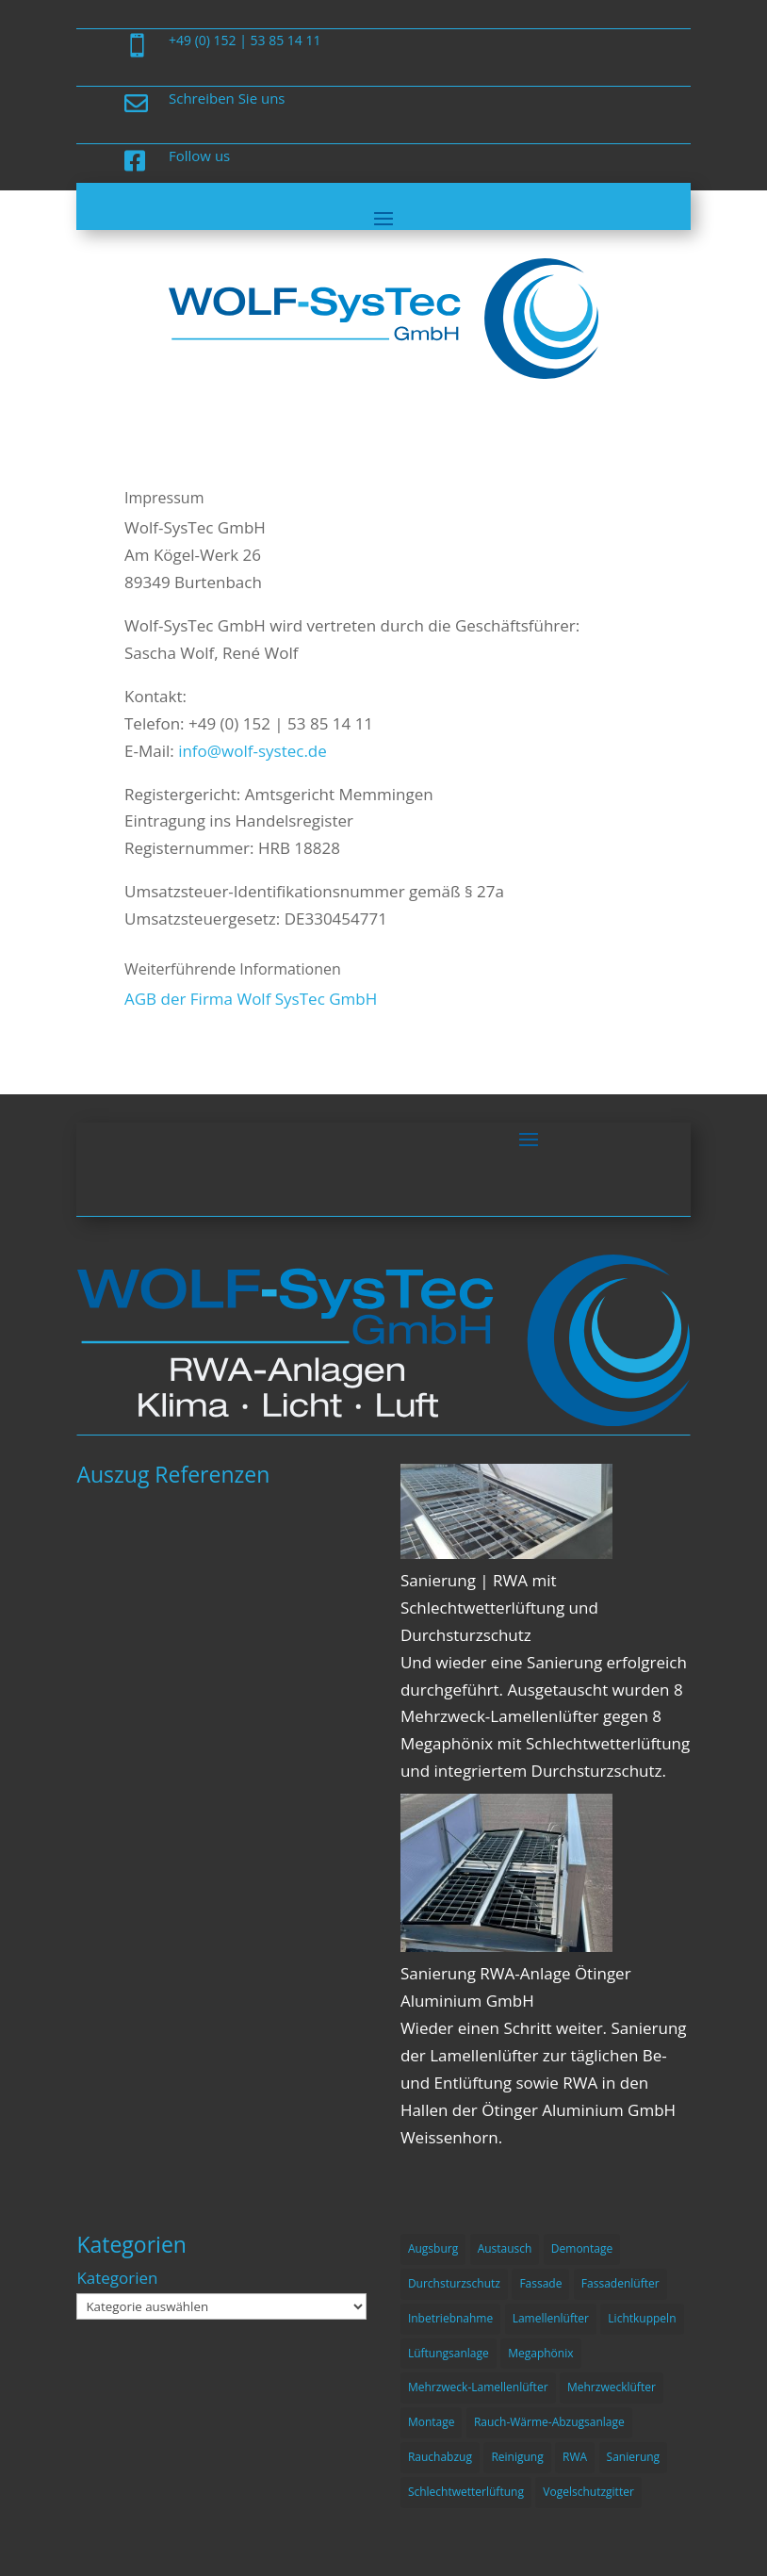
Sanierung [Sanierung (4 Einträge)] (634, 2457)
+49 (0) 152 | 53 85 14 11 (244, 40)
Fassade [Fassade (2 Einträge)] (540, 2283)
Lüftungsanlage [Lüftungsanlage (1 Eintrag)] (448, 2353)
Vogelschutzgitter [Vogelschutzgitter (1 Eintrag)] (588, 2492)
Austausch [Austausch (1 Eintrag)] (505, 2248)
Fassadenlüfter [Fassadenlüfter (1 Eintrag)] (620, 2283)
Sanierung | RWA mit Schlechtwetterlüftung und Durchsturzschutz (499, 1607)
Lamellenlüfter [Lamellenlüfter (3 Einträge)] (551, 2318)
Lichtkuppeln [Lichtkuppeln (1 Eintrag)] (642, 2318)
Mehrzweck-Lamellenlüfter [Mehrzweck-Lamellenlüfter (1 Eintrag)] (478, 2387)
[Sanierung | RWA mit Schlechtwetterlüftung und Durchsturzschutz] (506, 1553)
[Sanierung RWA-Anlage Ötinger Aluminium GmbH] (506, 1946)
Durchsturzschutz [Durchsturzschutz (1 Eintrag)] (454, 2283)
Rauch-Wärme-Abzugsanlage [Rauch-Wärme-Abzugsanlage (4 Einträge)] (549, 2422)
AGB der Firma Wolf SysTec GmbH (250, 998)
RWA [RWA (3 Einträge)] (575, 2457)
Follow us (199, 155)
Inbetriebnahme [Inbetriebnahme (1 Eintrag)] (450, 2318)
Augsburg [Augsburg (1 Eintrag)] (433, 2248)
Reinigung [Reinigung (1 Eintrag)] (517, 2457)
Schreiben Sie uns (227, 98)
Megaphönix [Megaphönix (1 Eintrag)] (540, 2353)
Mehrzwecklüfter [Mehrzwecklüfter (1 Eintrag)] (611, 2387)
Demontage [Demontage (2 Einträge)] (581, 2248)
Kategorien (116, 2278)
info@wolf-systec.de (252, 751)
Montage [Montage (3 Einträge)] (431, 2422)
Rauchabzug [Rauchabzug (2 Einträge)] (440, 2457)
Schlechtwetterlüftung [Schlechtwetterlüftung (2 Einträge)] (466, 2492)
